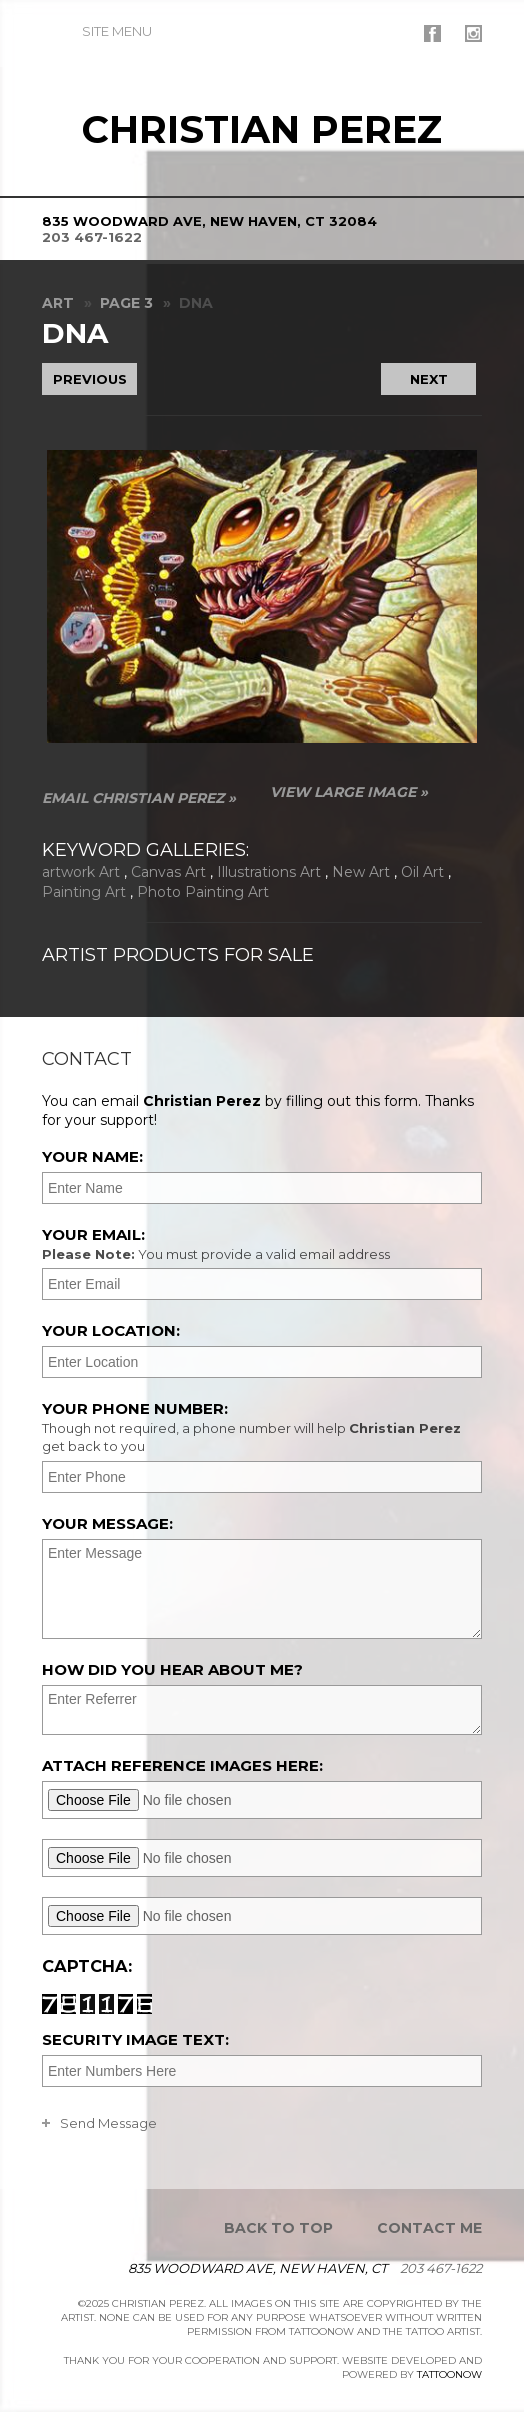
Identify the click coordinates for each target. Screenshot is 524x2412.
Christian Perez (262, 129)
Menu (117, 31)
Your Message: (107, 1523)
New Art (361, 872)
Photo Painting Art (203, 892)
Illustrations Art (269, 872)
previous (90, 379)
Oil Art (422, 872)
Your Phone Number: (259, 1427)
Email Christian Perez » (139, 798)
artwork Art (81, 872)
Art (58, 303)
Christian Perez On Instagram (473, 33)
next (429, 379)
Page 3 (126, 303)
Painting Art (84, 892)
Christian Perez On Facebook (432, 33)
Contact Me (429, 2228)
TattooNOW (449, 2374)
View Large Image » (349, 792)
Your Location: (111, 1330)
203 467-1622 (92, 237)
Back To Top (278, 2228)
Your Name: (92, 1156)
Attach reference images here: (182, 1765)
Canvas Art (168, 872)
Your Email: (259, 1244)
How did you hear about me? (172, 1669)
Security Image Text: (135, 2039)
